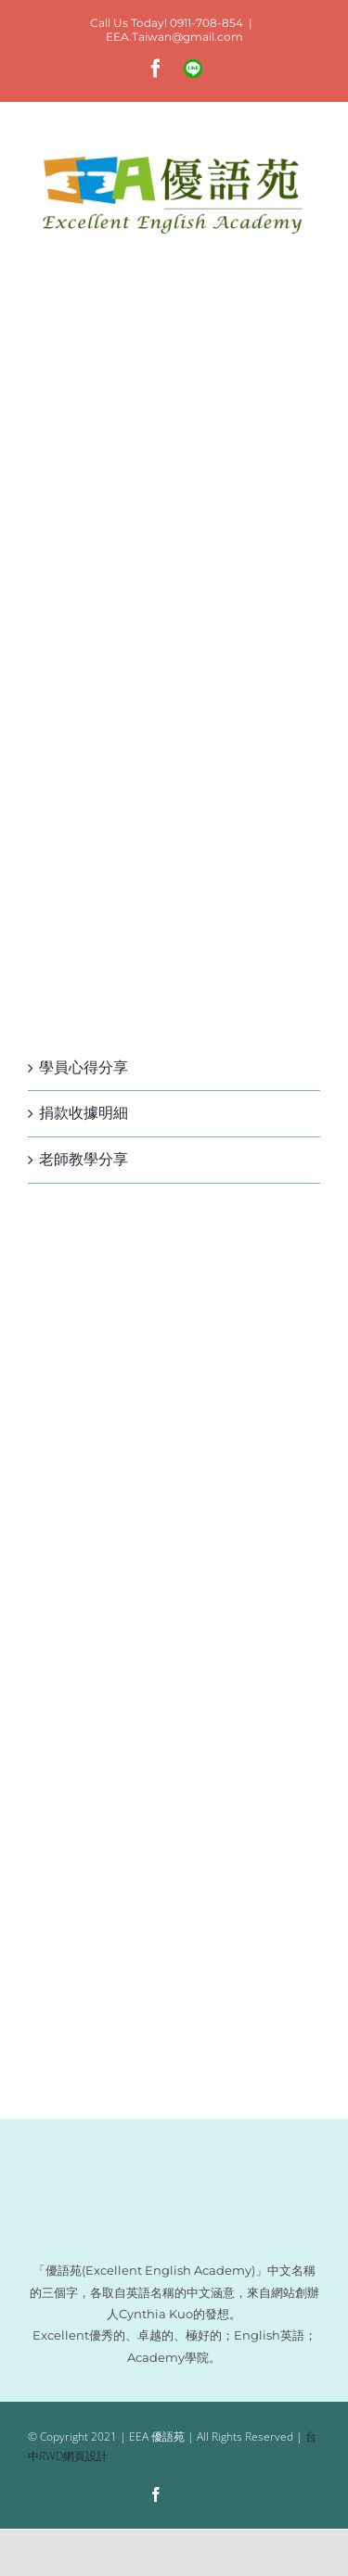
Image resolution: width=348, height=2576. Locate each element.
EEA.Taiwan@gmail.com (174, 37)
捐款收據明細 (83, 1113)
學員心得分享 (83, 1067)
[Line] (191, 2496)
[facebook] (155, 2494)
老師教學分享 (83, 1159)
